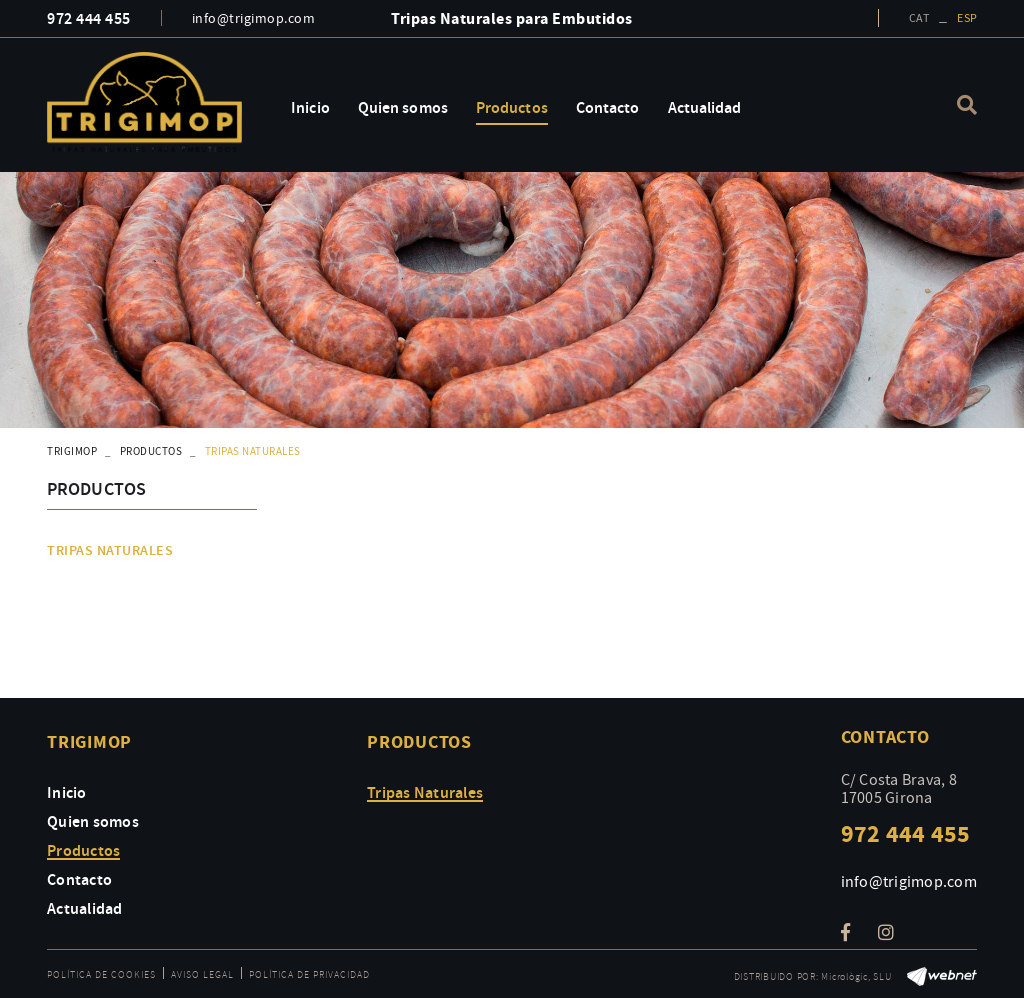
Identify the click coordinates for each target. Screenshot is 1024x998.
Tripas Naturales (110, 550)
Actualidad (85, 908)
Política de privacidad (309, 974)
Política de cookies (101, 974)
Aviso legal (202, 974)
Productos (151, 451)
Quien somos (93, 821)
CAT (919, 18)
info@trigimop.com (254, 18)
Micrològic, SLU (856, 976)
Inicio (67, 792)
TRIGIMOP (72, 451)
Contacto (79, 879)
